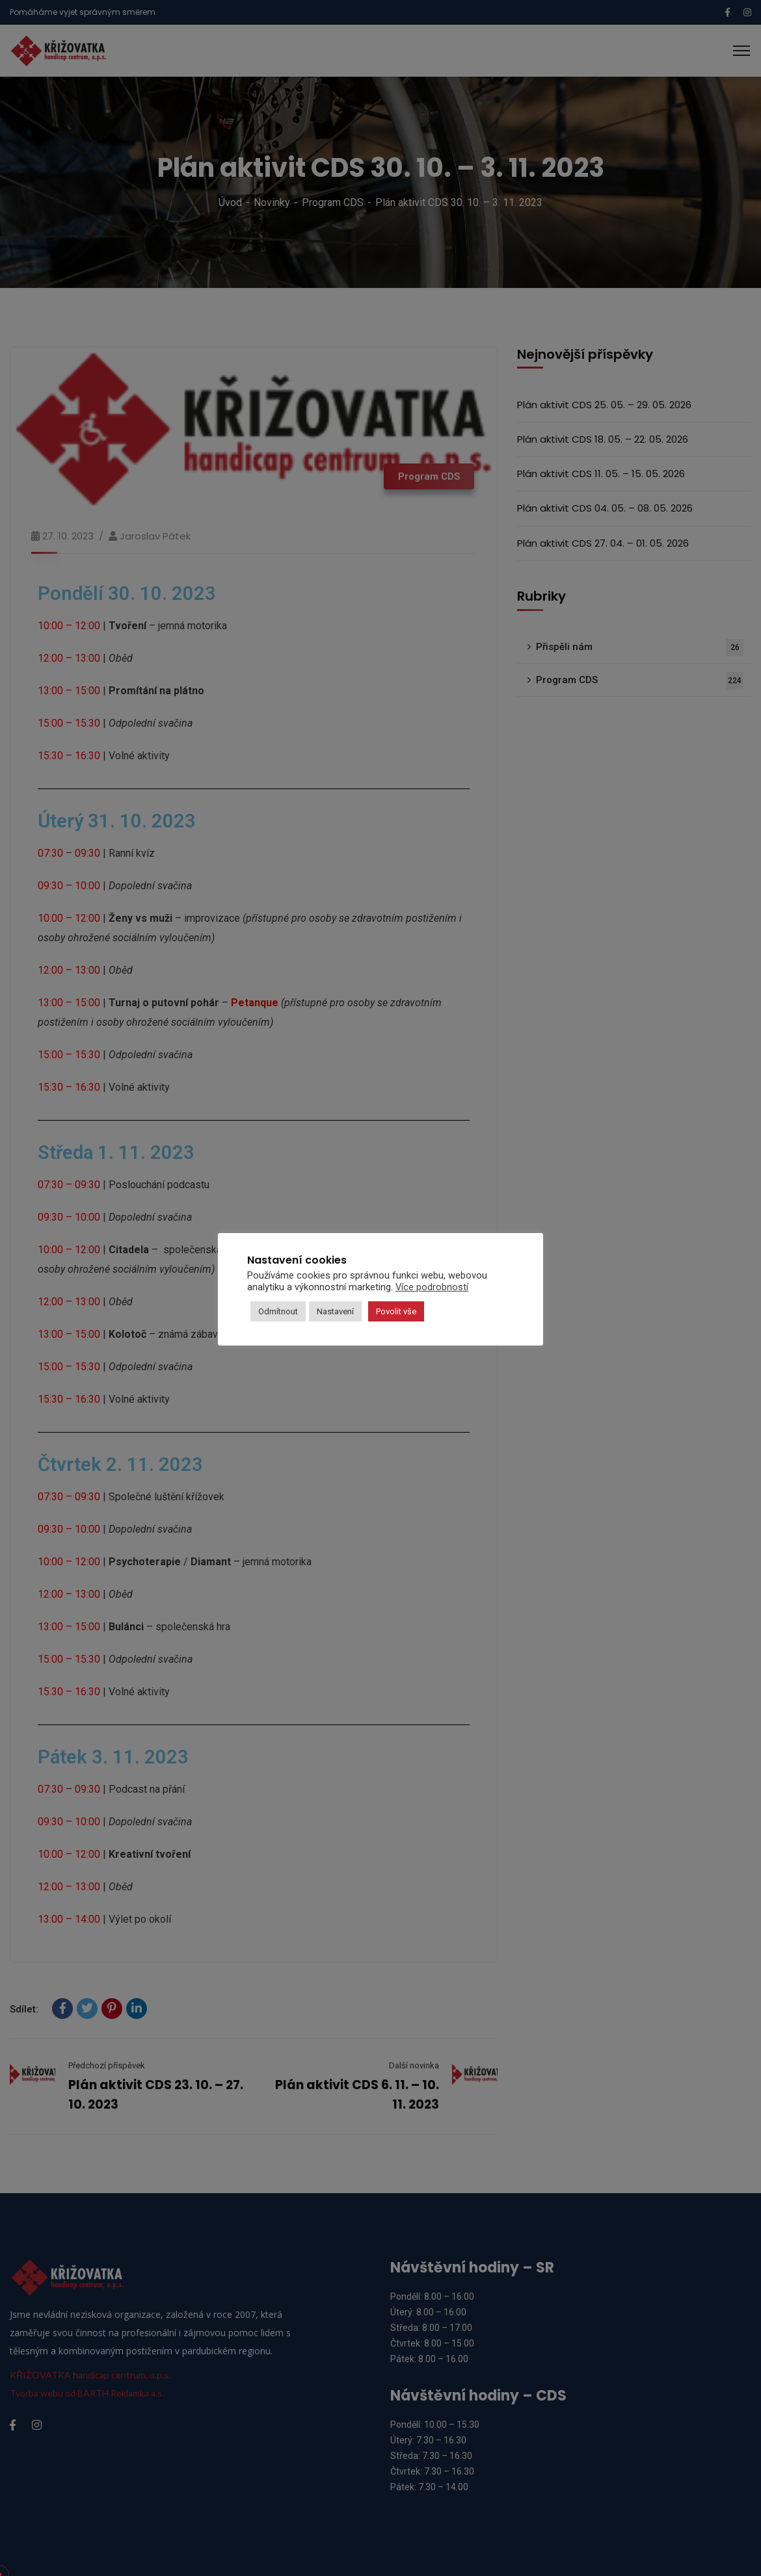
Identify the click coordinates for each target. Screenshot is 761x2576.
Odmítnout (278, 1311)
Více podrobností (431, 1287)
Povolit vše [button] (396, 1311)
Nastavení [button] (335, 1311)
